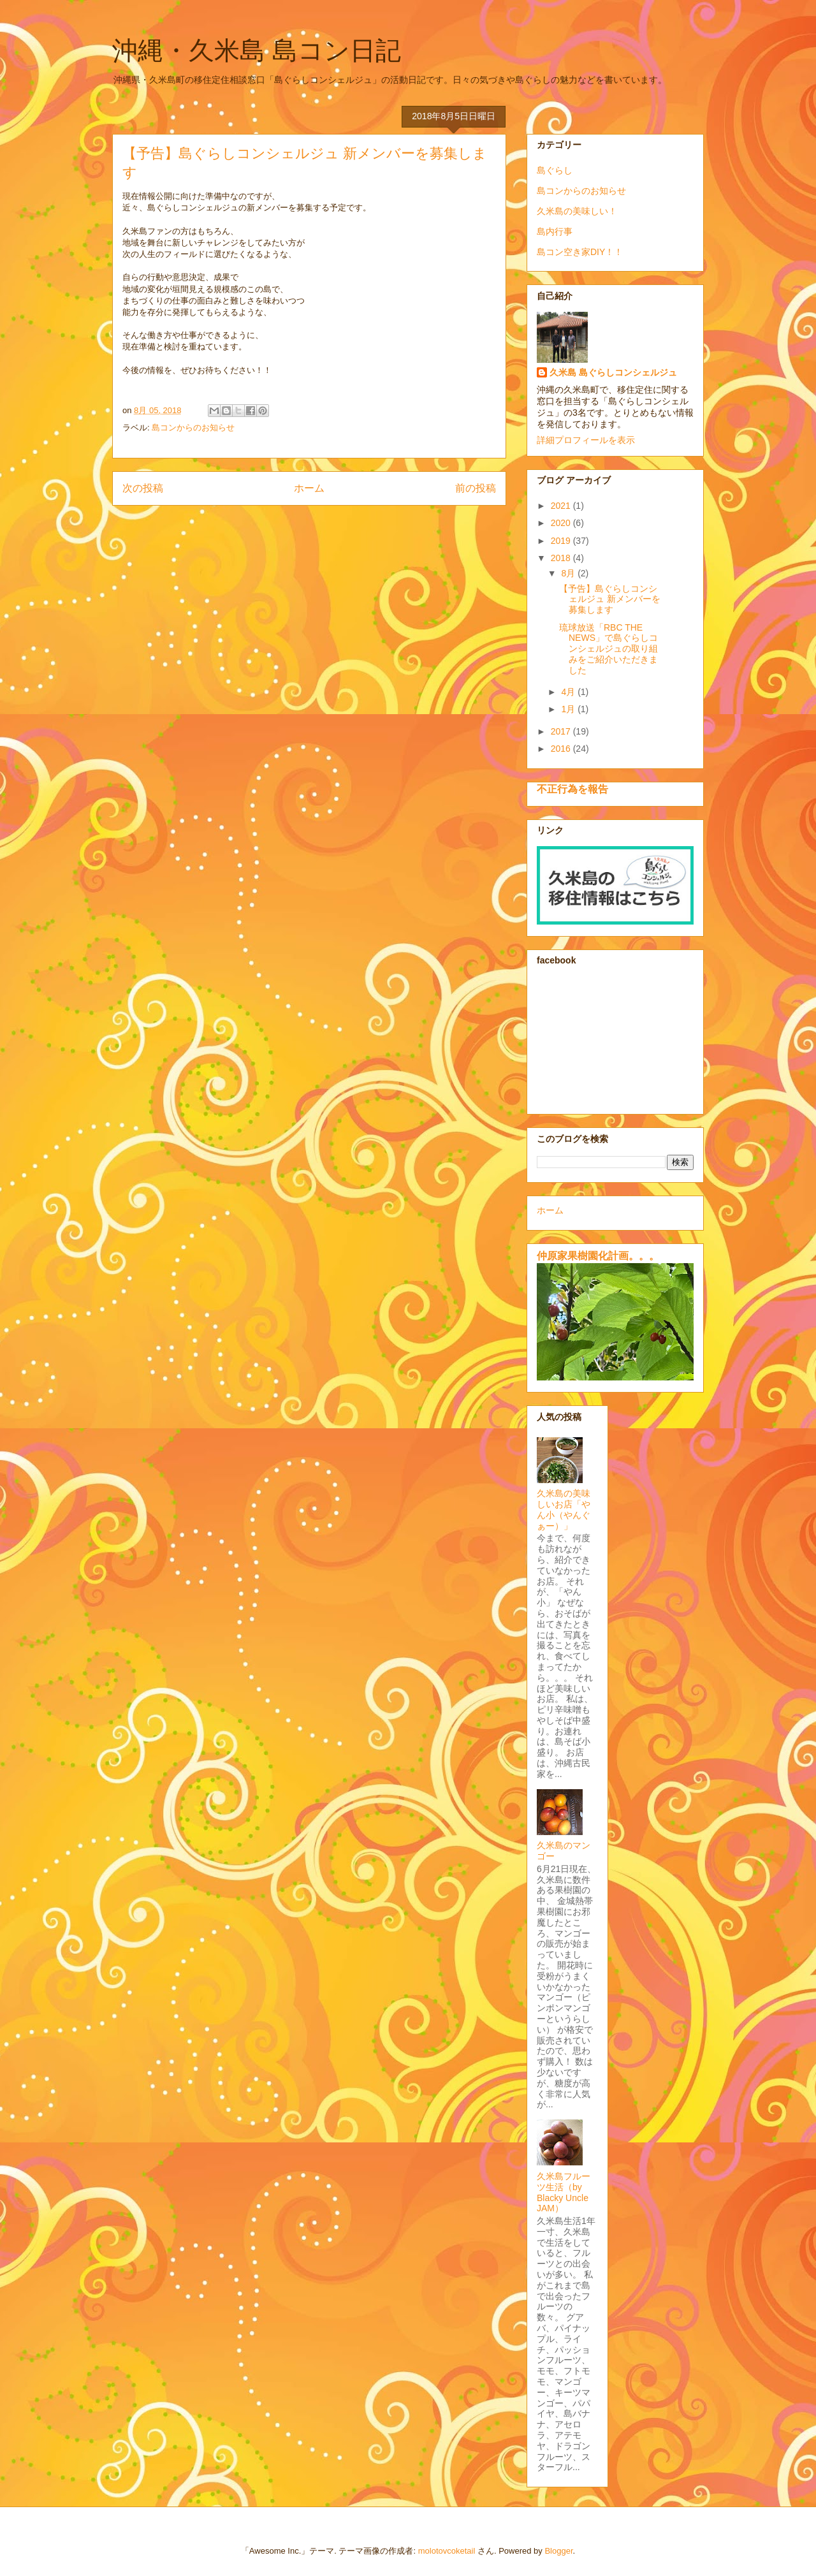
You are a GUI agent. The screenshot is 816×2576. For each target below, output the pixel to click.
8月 (569, 573)
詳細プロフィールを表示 (586, 440)
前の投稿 (475, 488)
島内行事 (554, 231)
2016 (562, 748)
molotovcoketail (447, 2551)
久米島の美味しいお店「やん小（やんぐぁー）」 (563, 1509)
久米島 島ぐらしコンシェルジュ (613, 372)
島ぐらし (554, 170)
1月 (569, 709)
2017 (562, 731)
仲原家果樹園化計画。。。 (598, 1255)
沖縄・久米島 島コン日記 (256, 50)
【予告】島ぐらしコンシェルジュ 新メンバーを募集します (609, 599)
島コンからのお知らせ (193, 427)
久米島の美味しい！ (577, 211)
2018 (562, 558)
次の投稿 (142, 488)
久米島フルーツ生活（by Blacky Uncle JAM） (564, 2192)
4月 (569, 692)
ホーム (309, 488)
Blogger (558, 2551)
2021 (562, 506)
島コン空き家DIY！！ (580, 252)
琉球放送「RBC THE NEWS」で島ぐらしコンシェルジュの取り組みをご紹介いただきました (608, 648)
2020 (562, 523)
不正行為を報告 (572, 788)
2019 (562, 541)
